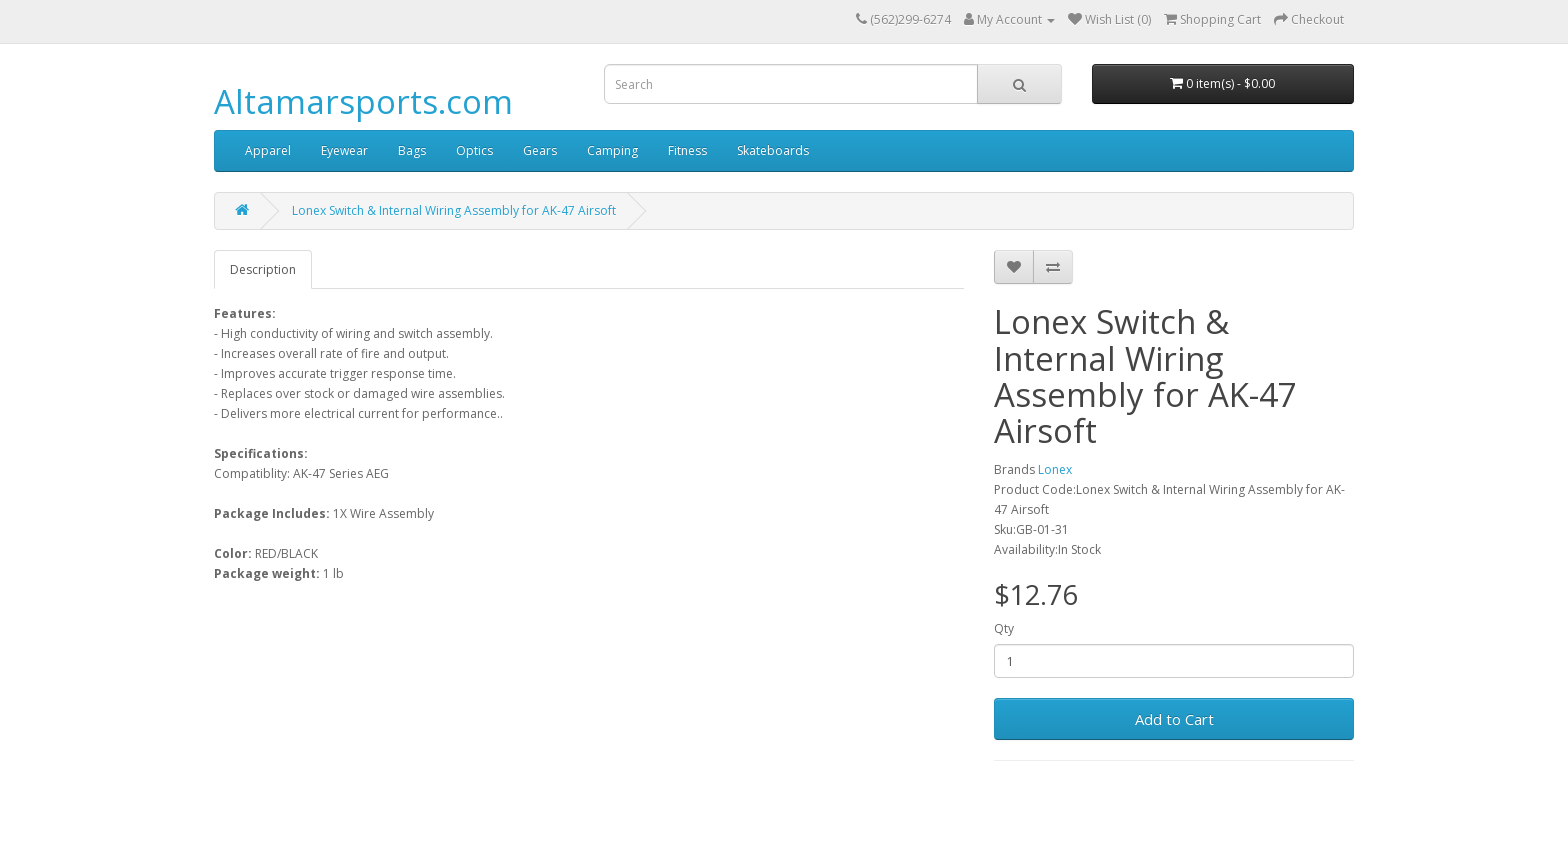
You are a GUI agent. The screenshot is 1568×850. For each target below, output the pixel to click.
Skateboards (773, 150)
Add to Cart (1174, 719)
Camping (612, 150)
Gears (540, 150)
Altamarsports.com (363, 101)
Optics (474, 150)
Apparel (268, 150)
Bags (412, 150)
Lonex (1055, 469)
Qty (1004, 628)
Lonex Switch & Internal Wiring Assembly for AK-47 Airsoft (454, 210)
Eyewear (344, 150)
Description (263, 269)
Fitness (687, 150)
